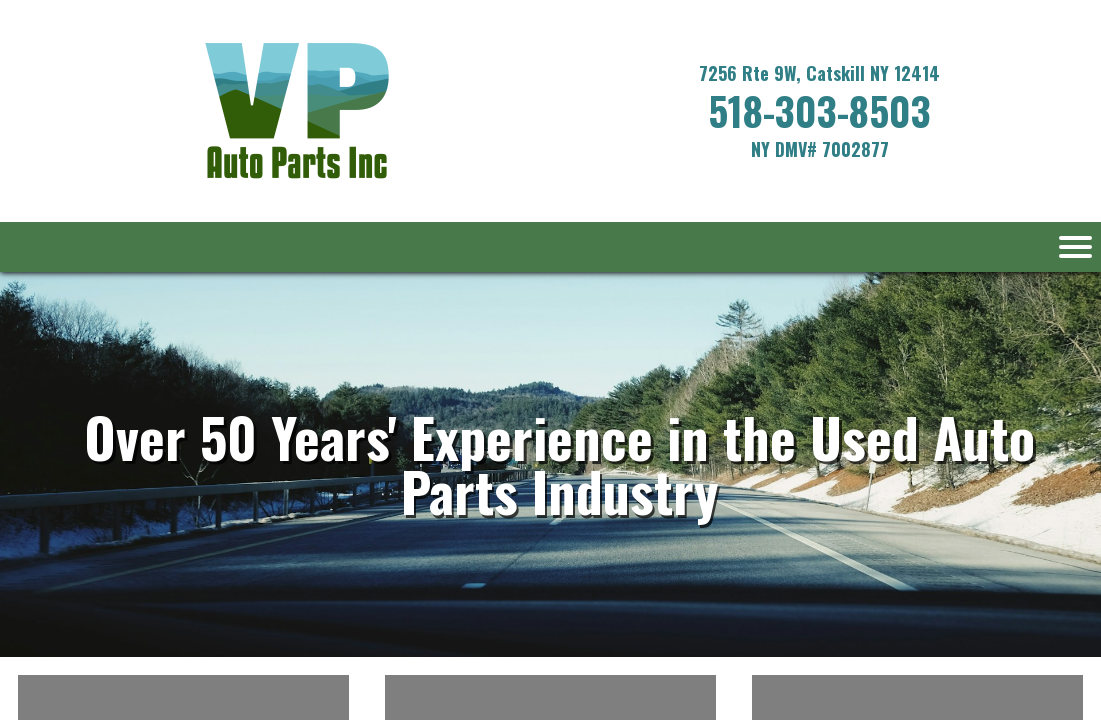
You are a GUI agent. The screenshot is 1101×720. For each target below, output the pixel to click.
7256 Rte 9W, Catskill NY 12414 (819, 73)
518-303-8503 (819, 110)
